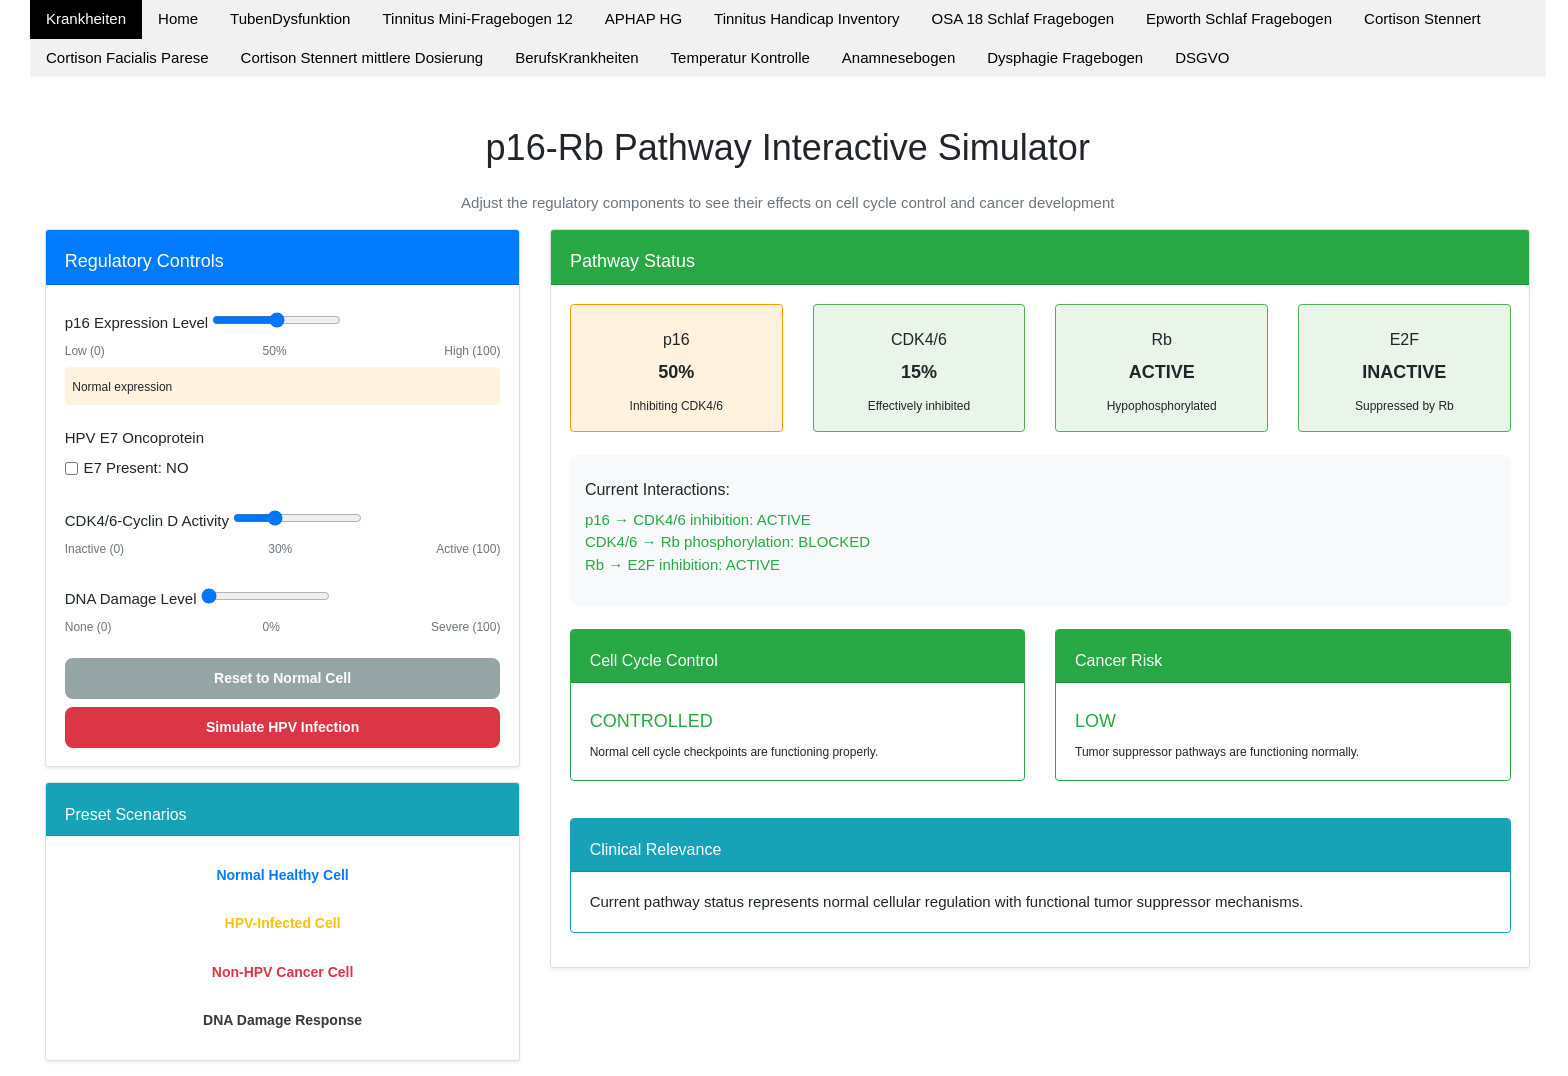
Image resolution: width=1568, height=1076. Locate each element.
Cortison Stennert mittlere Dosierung (362, 57)
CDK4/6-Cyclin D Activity (147, 520)
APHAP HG (643, 18)
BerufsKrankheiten (576, 57)
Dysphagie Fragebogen (1065, 57)
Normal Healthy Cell (282, 875)
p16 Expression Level (136, 322)
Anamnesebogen (898, 57)
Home (178, 18)
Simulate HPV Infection (282, 727)
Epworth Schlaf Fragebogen (1239, 18)
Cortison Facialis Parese (127, 57)
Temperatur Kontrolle (740, 57)
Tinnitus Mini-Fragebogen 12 (477, 18)
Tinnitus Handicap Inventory (806, 18)
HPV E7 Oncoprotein (134, 437)
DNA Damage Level (131, 598)
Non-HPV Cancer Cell (283, 972)
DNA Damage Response (282, 1020)
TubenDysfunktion (290, 18)
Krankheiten (86, 18)
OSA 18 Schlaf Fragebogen (1022, 18)
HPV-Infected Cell (283, 923)
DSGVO (1202, 57)
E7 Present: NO (136, 467)
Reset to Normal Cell (282, 678)
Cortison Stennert (1422, 18)
